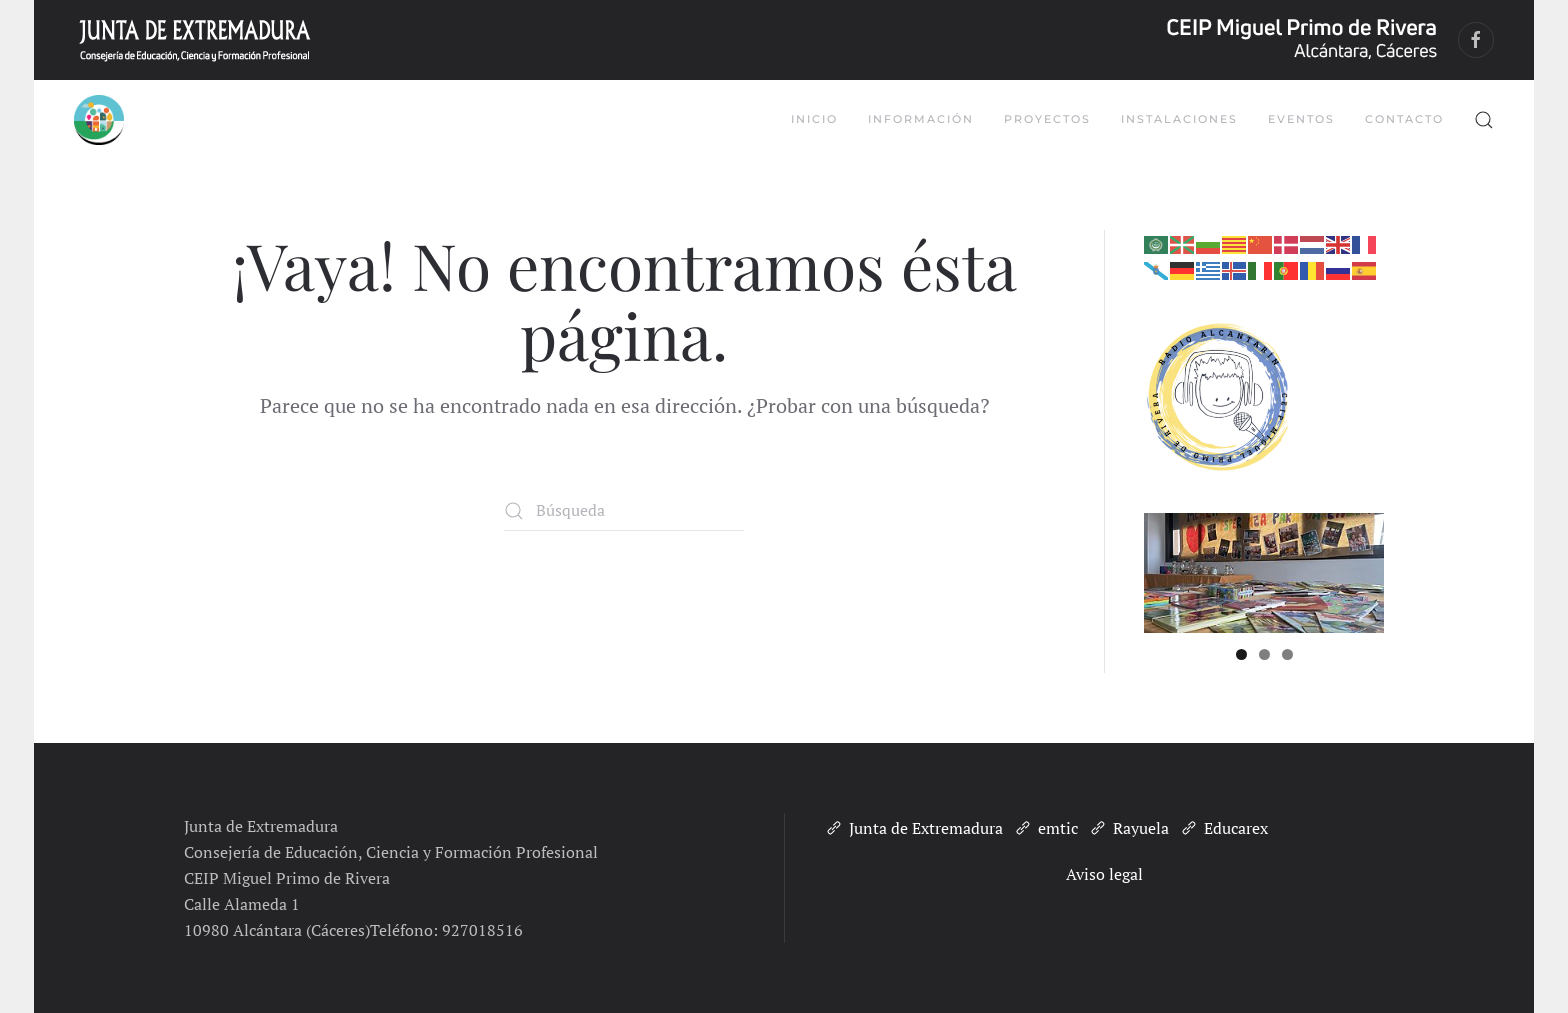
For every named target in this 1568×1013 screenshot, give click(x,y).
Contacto (1404, 119)
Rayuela (1128, 828)
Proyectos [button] (1047, 119)
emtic (1045, 828)
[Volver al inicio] (99, 120)
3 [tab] (1287, 654)
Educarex (1223, 828)
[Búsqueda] (624, 511)
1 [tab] (1241, 654)
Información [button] (921, 119)
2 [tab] (1264, 654)
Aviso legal (1104, 874)
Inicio (814, 119)
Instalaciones (1179, 119)
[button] (1484, 120)
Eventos (1301, 119)
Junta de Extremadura (913, 828)
